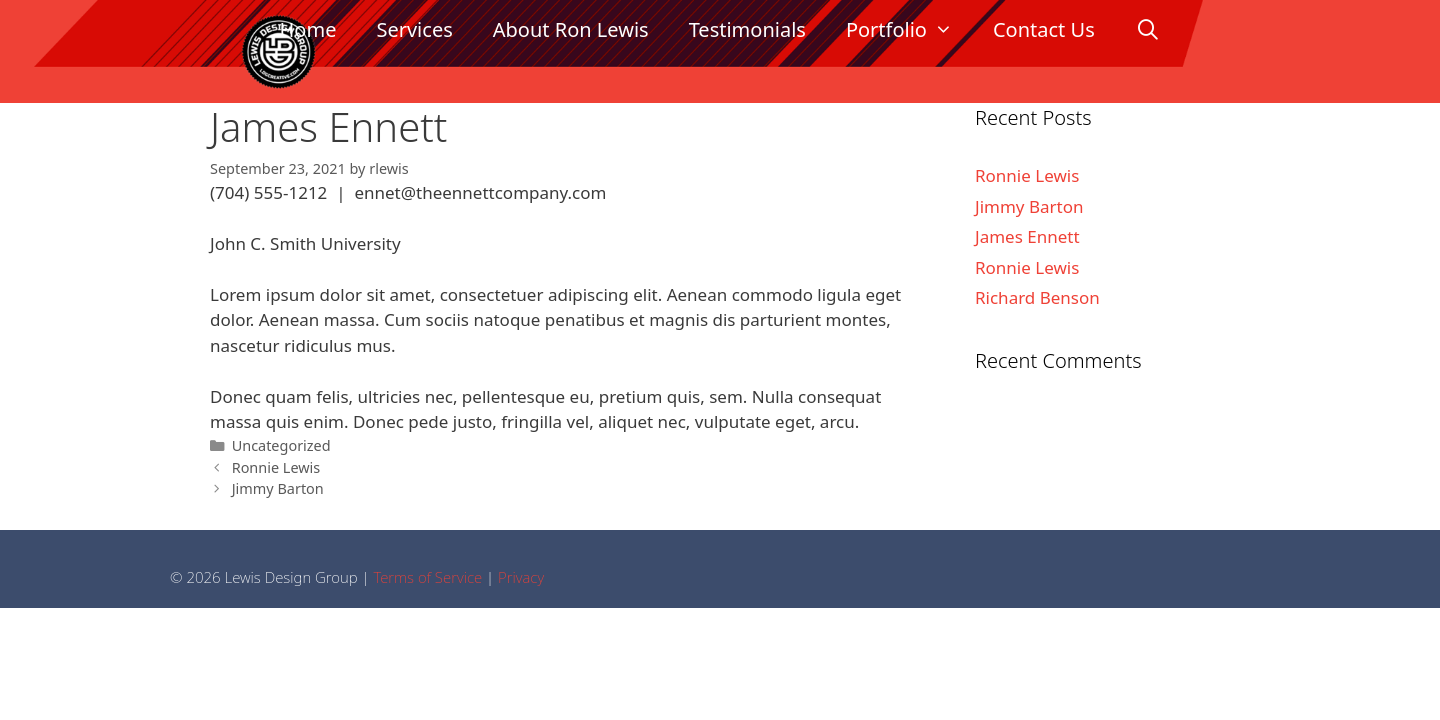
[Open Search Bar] (1148, 30)
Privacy (521, 577)
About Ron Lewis (571, 29)
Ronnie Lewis (276, 467)
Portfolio (909, 30)
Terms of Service (427, 577)
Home (308, 29)
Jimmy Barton (278, 488)
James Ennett (1027, 236)
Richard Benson (1037, 297)
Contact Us (1044, 29)
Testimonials (747, 29)
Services (414, 29)
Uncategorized (281, 445)
